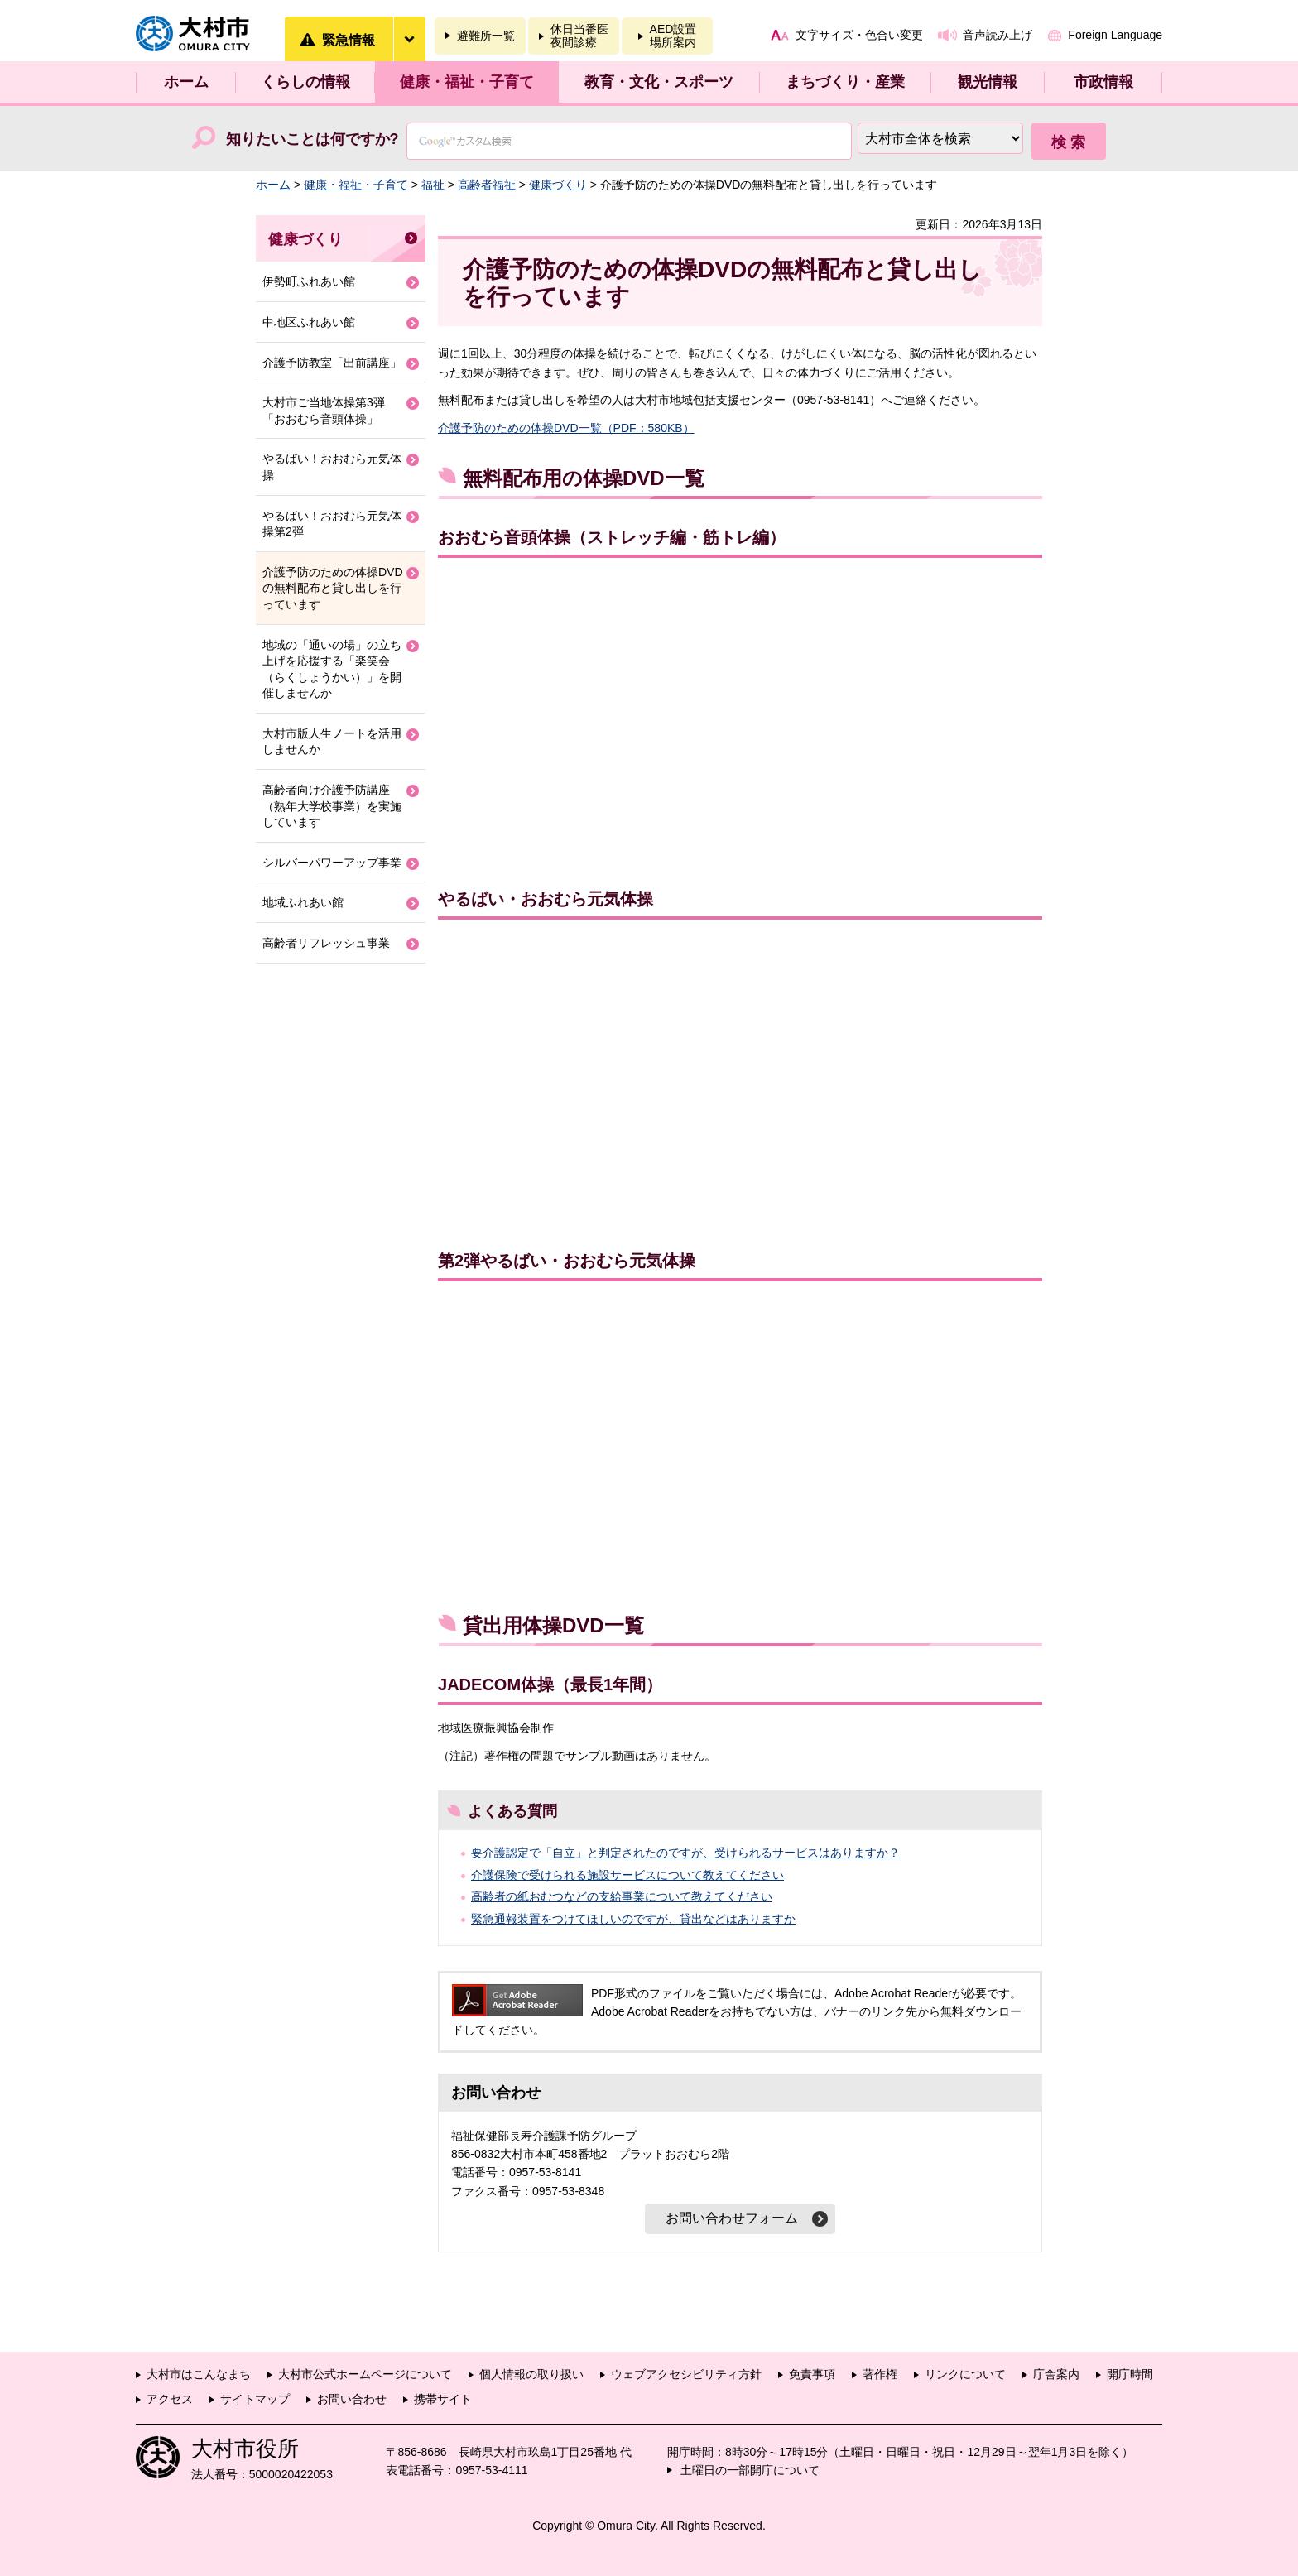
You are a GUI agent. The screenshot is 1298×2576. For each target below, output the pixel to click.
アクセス (170, 2398)
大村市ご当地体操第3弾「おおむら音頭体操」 (323, 410)
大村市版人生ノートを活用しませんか (331, 742)
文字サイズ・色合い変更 (859, 34)
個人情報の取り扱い (531, 2374)
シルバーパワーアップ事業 (331, 862)
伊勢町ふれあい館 (308, 281)
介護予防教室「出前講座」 (331, 362)
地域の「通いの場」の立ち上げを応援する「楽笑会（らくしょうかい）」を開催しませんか (331, 669)
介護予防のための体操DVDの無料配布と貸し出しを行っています (332, 588)
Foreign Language (1115, 34)
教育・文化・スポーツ (658, 82)
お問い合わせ (352, 2398)
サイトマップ (255, 2398)
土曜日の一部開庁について (750, 2470)
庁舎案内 (1056, 2374)
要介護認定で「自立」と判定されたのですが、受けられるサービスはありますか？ (685, 1852)
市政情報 (1103, 82)
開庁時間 (1130, 2374)
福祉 (433, 184)
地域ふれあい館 (303, 902)
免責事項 (812, 2374)
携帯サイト (443, 2398)
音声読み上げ (997, 34)
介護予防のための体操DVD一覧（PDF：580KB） (566, 428)
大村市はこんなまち (199, 2374)
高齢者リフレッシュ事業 (326, 942)
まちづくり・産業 (845, 82)
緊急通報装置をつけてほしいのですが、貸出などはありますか (633, 1918)
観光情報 (987, 82)
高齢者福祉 (487, 184)
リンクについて (965, 2374)
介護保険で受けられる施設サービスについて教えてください (627, 1875)
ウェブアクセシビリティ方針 (686, 2374)
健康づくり (558, 184)
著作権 (880, 2374)
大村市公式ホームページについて (365, 2374)
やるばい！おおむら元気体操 (331, 467)
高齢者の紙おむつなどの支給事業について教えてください (621, 1896)
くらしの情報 (305, 82)
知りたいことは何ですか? (312, 139)
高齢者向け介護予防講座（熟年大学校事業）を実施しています (331, 806)
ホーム (186, 82)
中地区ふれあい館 (308, 322)
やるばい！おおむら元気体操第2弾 (331, 524)
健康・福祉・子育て (467, 82)
